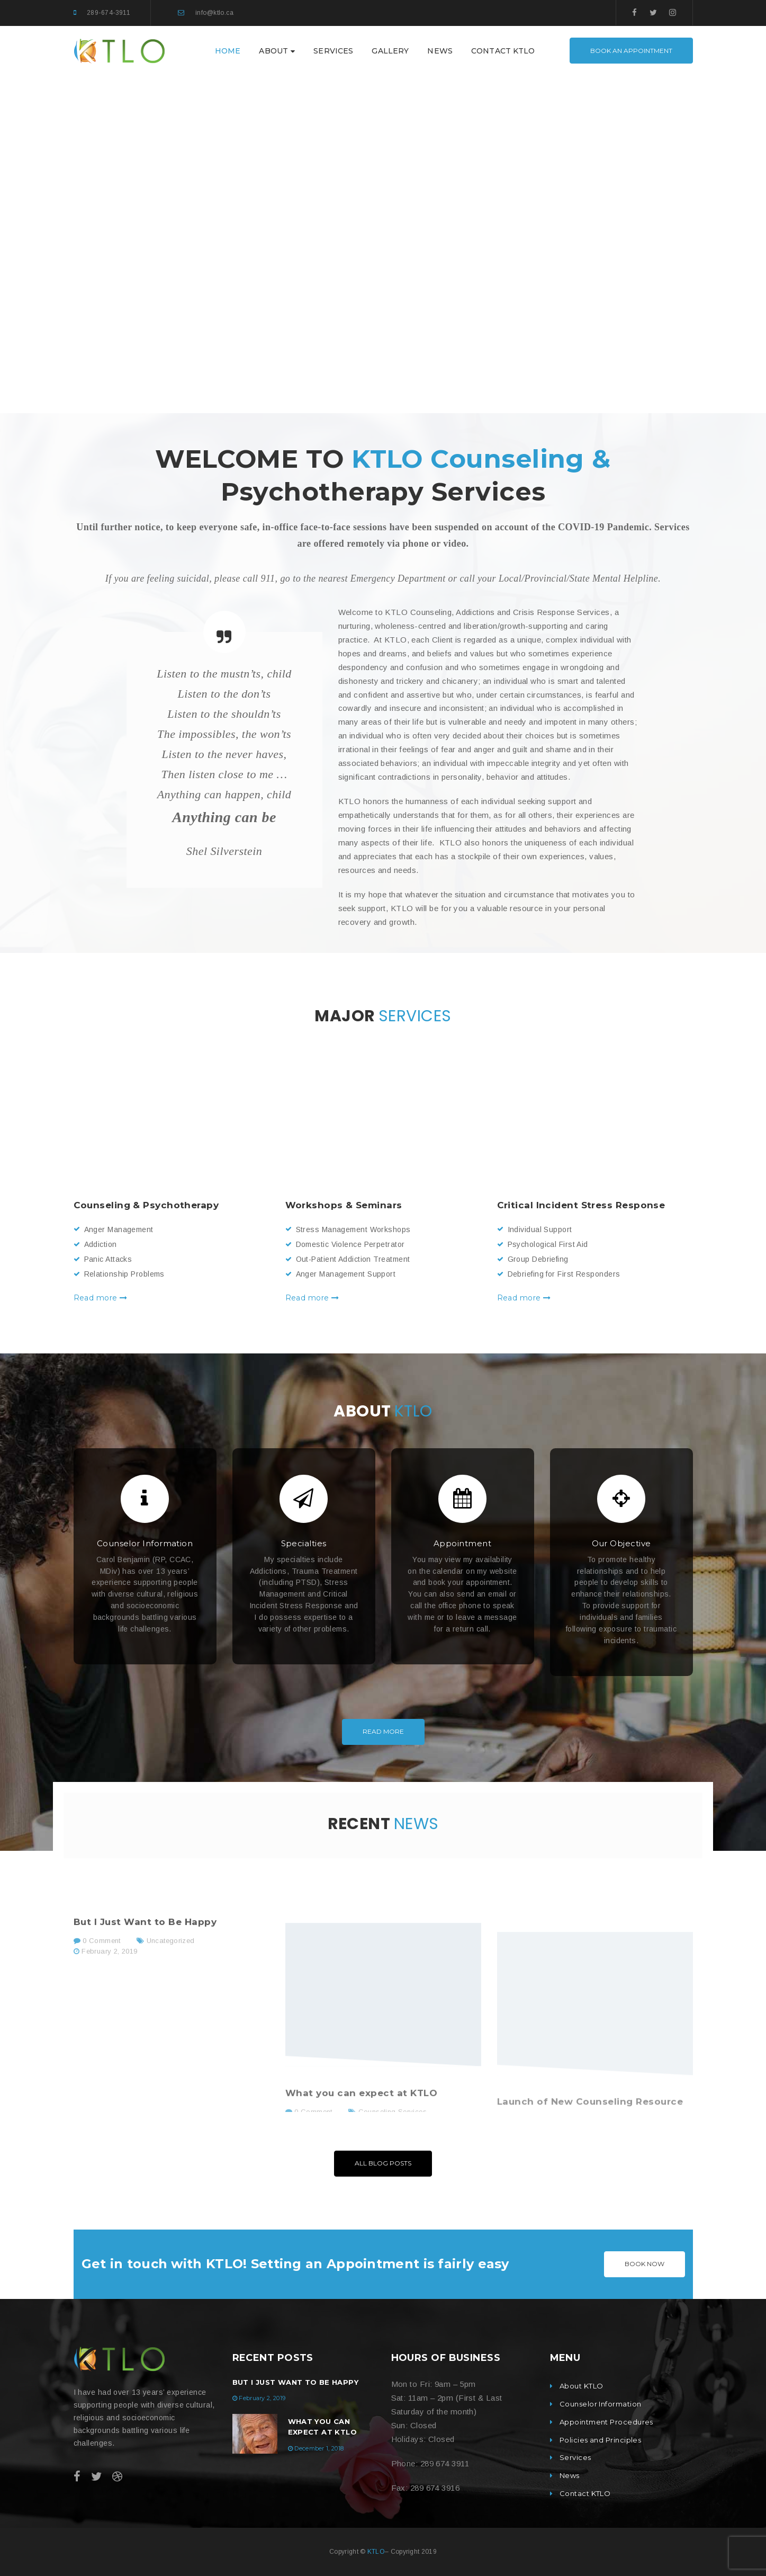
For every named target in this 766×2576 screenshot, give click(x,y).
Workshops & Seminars (343, 1205)
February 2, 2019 (262, 2398)
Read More (383, 1731)
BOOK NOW (644, 2264)
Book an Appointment (631, 51)
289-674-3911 (108, 12)
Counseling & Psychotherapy (146, 1205)
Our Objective (621, 1543)
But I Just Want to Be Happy (295, 2382)
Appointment (462, 1543)
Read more (101, 1298)
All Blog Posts (383, 2163)
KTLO (376, 2551)
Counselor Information (145, 1543)
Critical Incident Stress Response (581, 1205)
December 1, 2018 (319, 2448)
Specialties (304, 1543)
